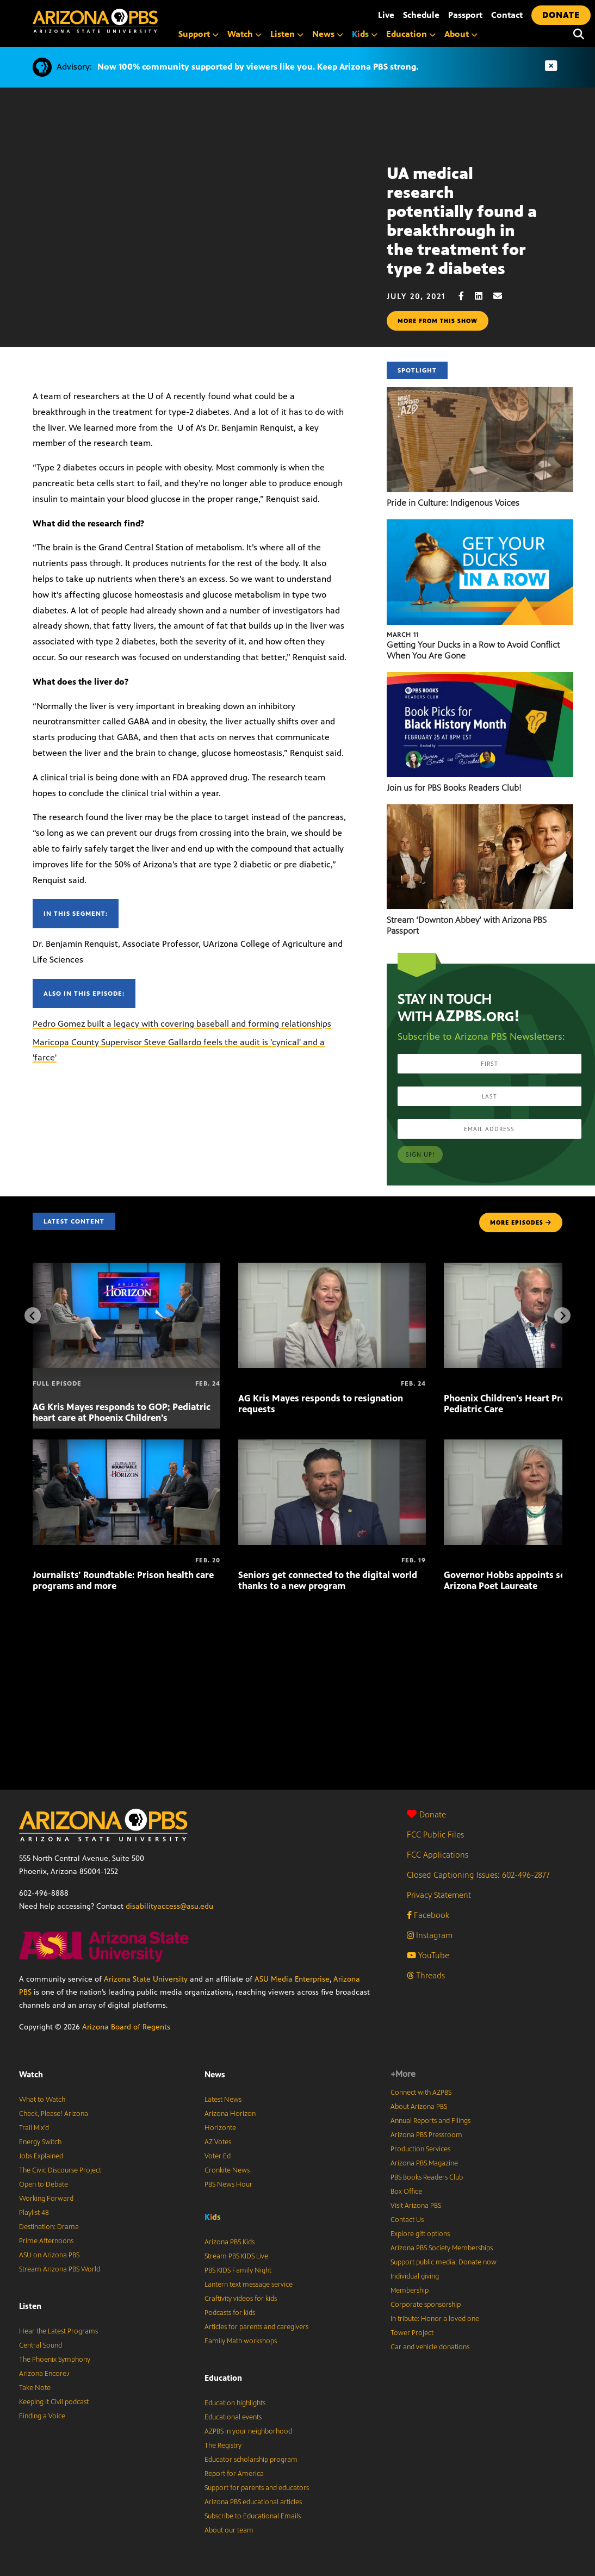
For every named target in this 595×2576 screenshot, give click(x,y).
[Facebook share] (466, 296)
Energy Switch (40, 2142)
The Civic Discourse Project (60, 2170)
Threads (426, 1975)
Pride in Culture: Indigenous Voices (453, 503)
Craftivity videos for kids (240, 2298)
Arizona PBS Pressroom (426, 2135)
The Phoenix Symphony (54, 2359)
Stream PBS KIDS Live (236, 2256)
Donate (426, 1814)
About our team (228, 2530)
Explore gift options (420, 2234)
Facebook (428, 1915)
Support (198, 34)
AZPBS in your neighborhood (248, 2431)
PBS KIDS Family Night (237, 2270)
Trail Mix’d (34, 2128)
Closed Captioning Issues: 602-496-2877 (478, 1875)
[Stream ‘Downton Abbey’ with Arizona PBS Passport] (480, 810)
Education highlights (234, 2403)
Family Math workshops (240, 2341)
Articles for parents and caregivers (256, 2327)
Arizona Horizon (230, 2113)
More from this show (438, 321)
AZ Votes (217, 2142)
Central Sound (40, 2345)
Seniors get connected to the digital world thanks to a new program (327, 1580)
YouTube (428, 1955)
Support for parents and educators (256, 2488)
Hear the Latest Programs (58, 2331)
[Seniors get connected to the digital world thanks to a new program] (332, 1445)
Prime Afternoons (46, 2241)
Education (411, 34)
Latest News (222, 2099)
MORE (520, 1222)
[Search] (579, 34)
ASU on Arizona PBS (49, 2255)
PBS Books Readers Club (427, 2177)
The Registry (222, 2445)
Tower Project (412, 2333)
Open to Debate (43, 2184)
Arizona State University (146, 1979)
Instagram (430, 1935)
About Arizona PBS (419, 2106)
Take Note (35, 2387)
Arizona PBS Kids (229, 2242)
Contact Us (407, 2219)
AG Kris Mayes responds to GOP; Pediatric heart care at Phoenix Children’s (121, 1412)
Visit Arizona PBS (416, 2205)
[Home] (141, 21)
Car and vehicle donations (430, 2347)
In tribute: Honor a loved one (435, 2318)
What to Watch (42, 2099)
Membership (410, 2290)
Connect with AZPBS (421, 2092)
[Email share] (503, 296)
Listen (286, 34)
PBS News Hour (228, 2184)
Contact (507, 15)
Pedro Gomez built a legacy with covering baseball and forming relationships (182, 1024)
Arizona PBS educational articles (253, 2502)
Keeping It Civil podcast (54, 2402)
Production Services (420, 2149)
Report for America (234, 2473)
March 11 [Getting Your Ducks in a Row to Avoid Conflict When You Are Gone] (403, 634)
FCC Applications (437, 1854)
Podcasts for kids (229, 2312)
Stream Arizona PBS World (59, 2269)
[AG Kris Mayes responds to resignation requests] (332, 1268)
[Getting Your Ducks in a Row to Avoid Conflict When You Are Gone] (480, 525)
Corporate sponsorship (426, 2304)
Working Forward (46, 2198)
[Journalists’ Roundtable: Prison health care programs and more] (126, 1445)
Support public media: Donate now (444, 2262)
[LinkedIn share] (484, 296)
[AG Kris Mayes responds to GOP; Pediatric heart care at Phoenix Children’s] (126, 1268)
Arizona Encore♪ (44, 2373)
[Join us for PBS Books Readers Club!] (480, 678)
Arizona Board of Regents (126, 2027)
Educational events (233, 2417)
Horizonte (220, 2128)
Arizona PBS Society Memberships (442, 2248)
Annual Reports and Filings (430, 2120)
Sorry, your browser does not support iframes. (193, 216)
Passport (465, 15)
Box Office (406, 2191)
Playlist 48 (34, 2212)
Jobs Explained (41, 2156)
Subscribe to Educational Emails (252, 2516)
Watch (244, 34)
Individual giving (415, 2276)
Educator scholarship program (251, 2459)
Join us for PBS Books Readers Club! (454, 788)
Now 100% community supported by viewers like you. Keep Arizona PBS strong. (257, 66)
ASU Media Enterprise (292, 1979)
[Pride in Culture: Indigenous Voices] (480, 393)
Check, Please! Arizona (53, 2113)
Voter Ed (217, 2156)
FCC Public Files (435, 1834)
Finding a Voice (42, 2416)
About (461, 34)
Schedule (421, 15)
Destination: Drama (49, 2227)
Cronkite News (227, 2170)
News (327, 34)
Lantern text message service (248, 2284)
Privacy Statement (439, 1895)
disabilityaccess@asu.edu (169, 1906)
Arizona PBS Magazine (424, 2163)
